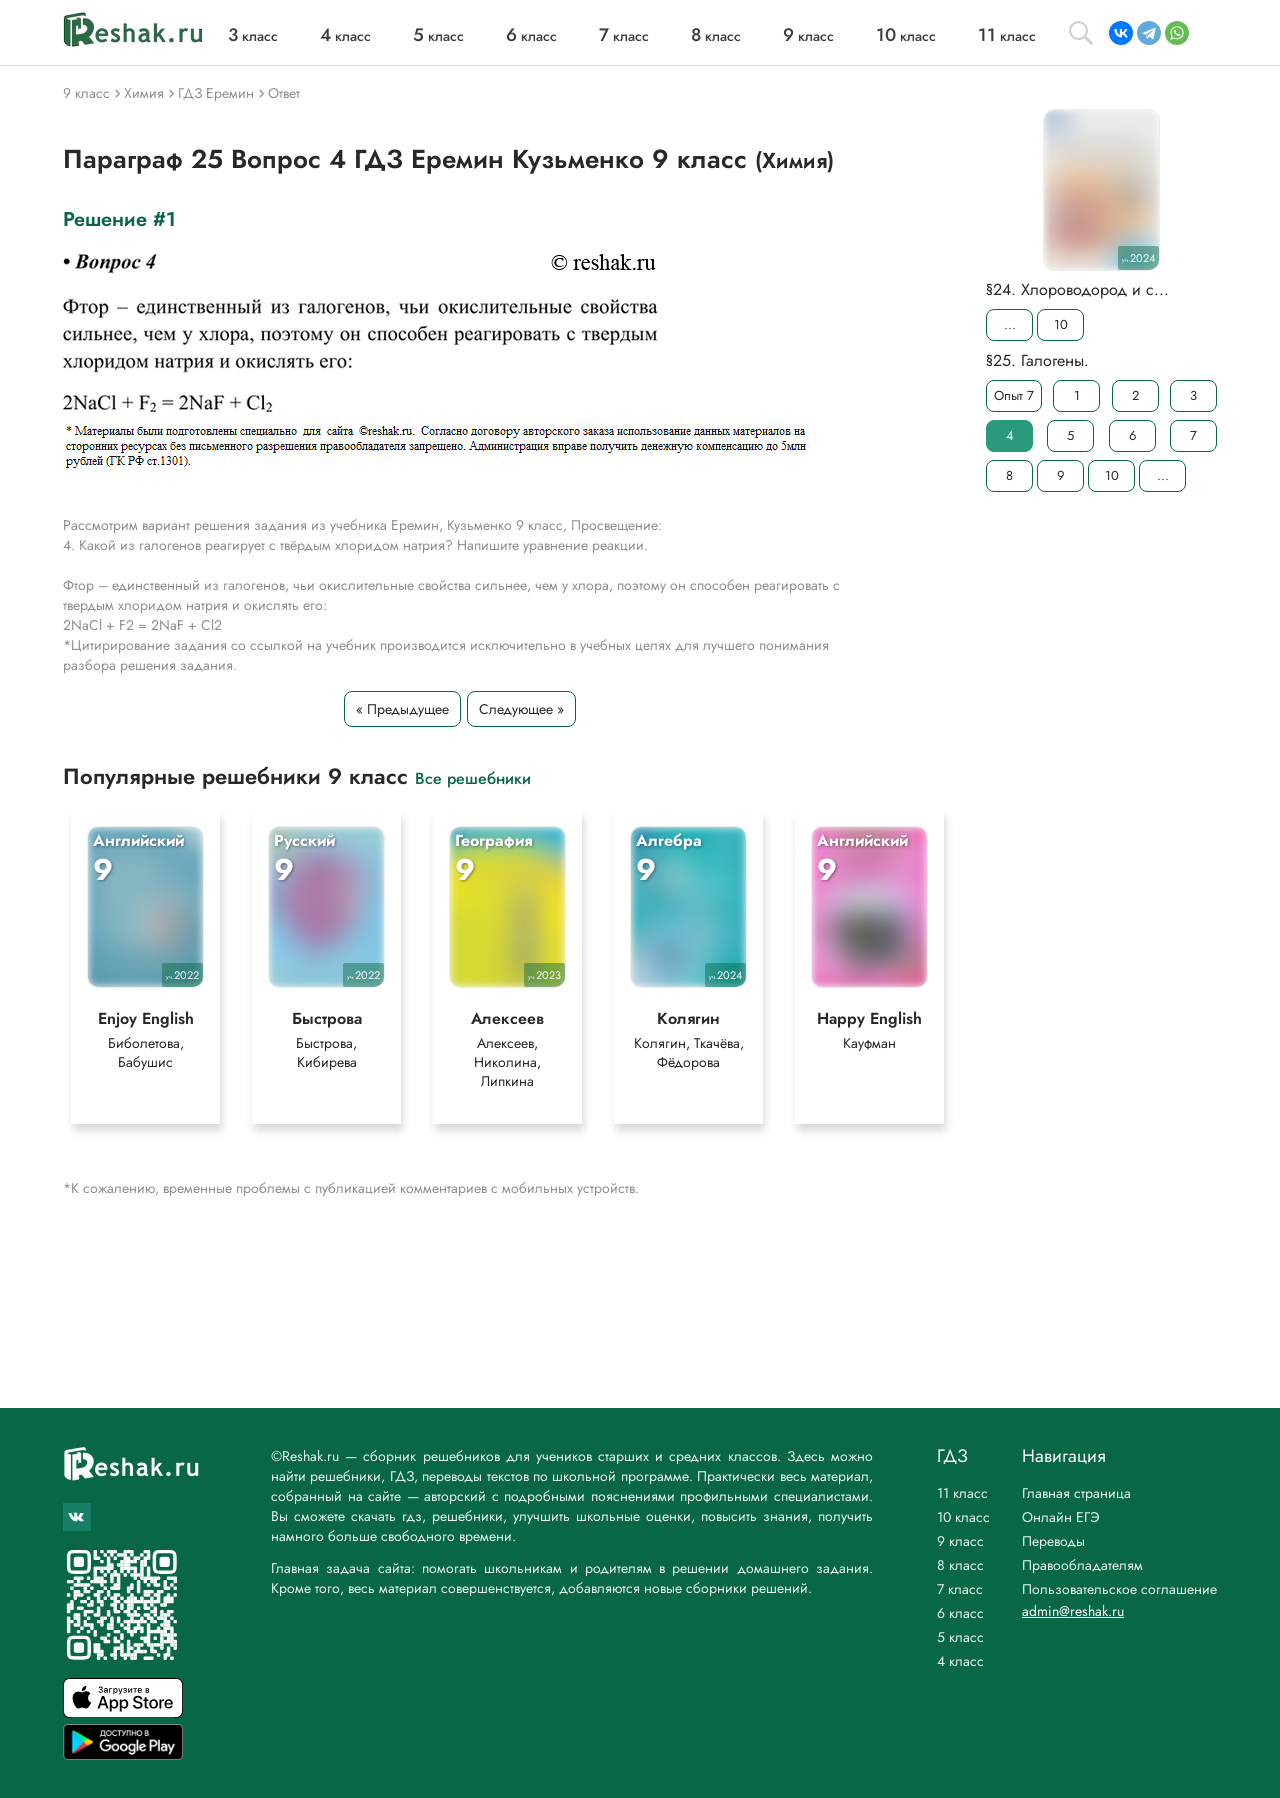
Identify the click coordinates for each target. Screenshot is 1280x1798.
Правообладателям (1082, 1565)
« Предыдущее (402, 709)
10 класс (963, 1517)
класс (253, 36)
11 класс (962, 1493)
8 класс (960, 1565)
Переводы (1053, 1541)
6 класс (960, 1613)
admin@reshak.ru (1073, 1611)
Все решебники (473, 777)
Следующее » (521, 709)
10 (1061, 324)
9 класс (960, 1541)
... (1010, 324)
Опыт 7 (1014, 395)
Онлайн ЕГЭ (1061, 1517)
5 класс (960, 1637)
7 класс (960, 1589)
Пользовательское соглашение (1119, 1589)
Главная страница (1076, 1493)
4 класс (960, 1661)
